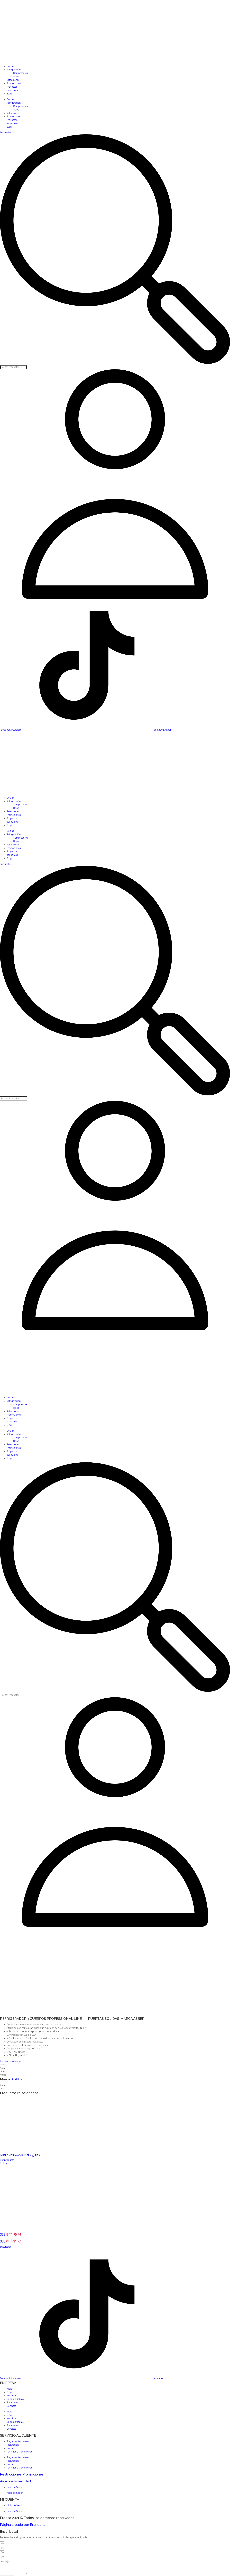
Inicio (9, 2388)
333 (10, 2234)
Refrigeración (14, 69)
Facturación (13, 2444)
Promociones (14, 83)
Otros (16, 76)
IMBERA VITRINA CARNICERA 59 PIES (20, 2155)
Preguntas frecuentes (18, 2441)
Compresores (20, 73)
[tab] (115, 2064)
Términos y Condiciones (19, 2451)
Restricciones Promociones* (22, 2474)
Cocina (10, 66)
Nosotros (11, 2395)
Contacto (11, 2406)
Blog (9, 93)
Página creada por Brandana (22, 2525)
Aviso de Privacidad (15, 2481)
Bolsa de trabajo (15, 2399)
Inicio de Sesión (15, 2487)
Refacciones (13, 80)
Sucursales (12, 2402)
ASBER (17, 2079)
